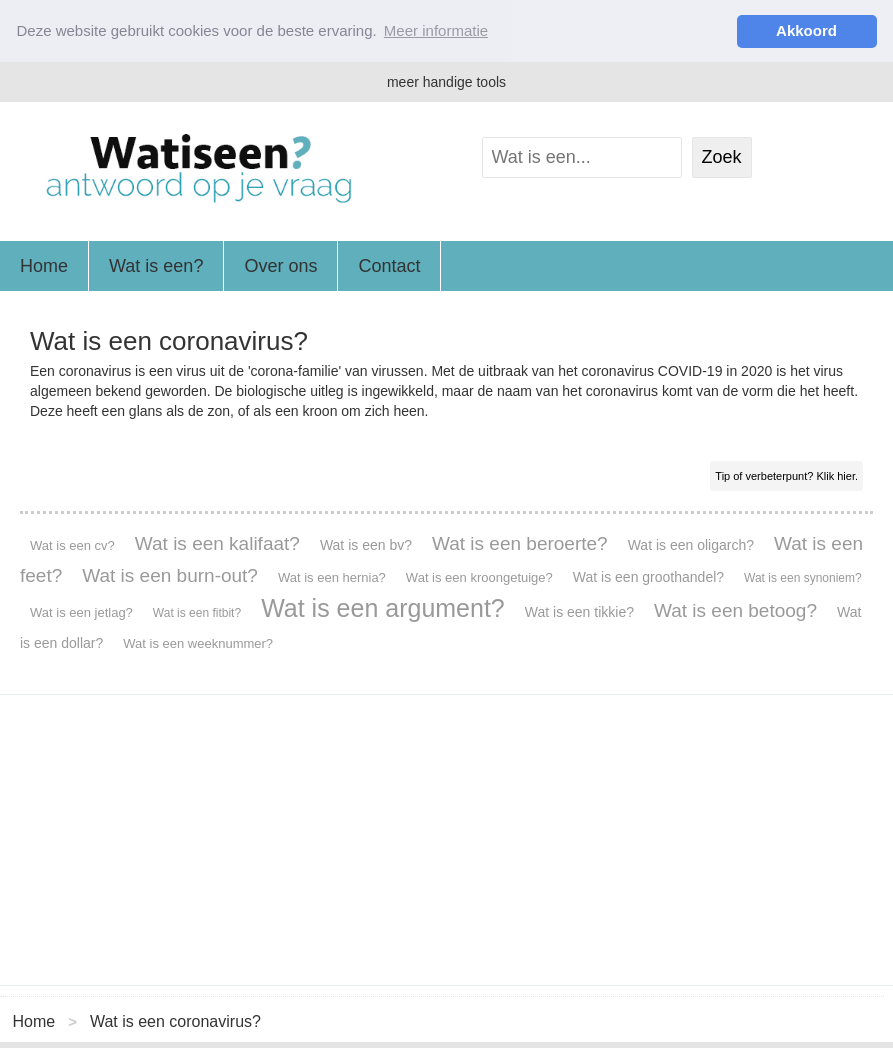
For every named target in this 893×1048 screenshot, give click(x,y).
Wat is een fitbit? (197, 613)
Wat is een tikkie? (579, 612)
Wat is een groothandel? (648, 577)
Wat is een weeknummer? (198, 643)
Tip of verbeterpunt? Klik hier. (786, 476)
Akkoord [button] (806, 30)
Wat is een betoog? (735, 610)
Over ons (280, 266)
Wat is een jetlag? (81, 612)
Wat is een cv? (72, 545)
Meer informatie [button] (436, 30)
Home (44, 266)
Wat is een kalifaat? (217, 543)
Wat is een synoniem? (803, 578)
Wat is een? (156, 266)
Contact (389, 266)
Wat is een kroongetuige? (479, 577)
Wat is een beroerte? (520, 543)
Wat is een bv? (366, 545)
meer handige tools (446, 82)
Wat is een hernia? (332, 577)
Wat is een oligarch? (691, 545)
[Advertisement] (446, 840)
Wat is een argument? (383, 608)
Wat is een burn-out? (170, 575)
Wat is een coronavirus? (175, 1020)
